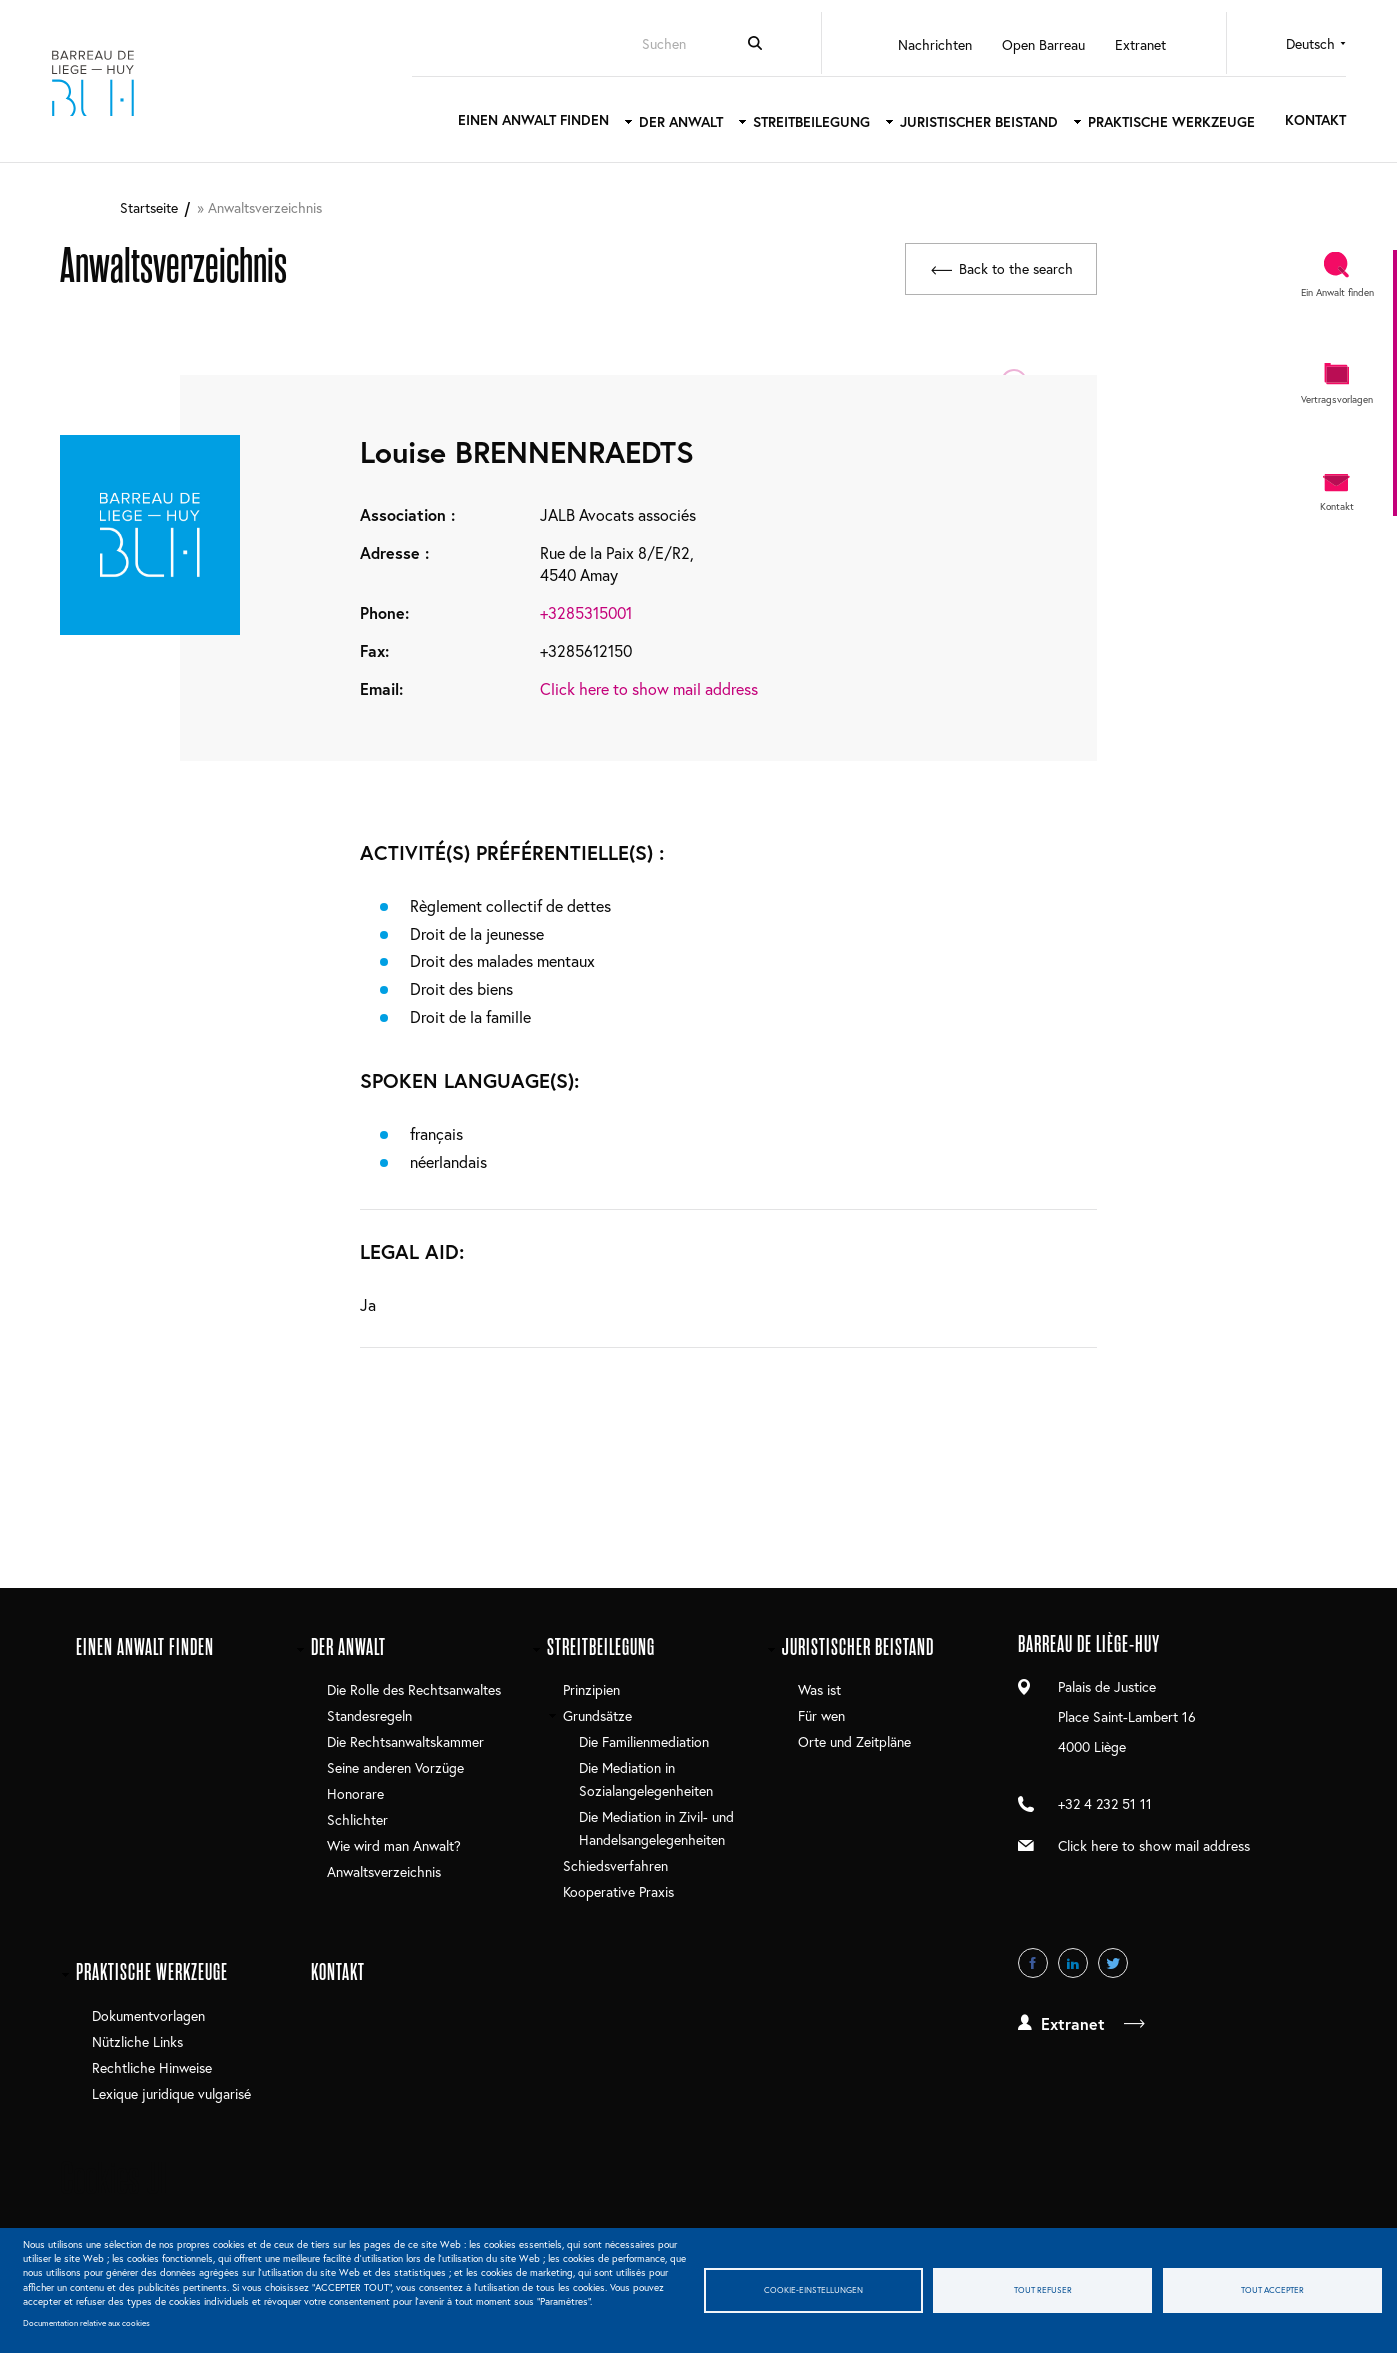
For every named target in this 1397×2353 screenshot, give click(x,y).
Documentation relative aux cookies (86, 2322)
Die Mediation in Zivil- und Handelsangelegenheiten (656, 1827)
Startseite (149, 207)
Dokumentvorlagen (148, 2014)
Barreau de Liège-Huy (105, 81)
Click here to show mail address (649, 687)
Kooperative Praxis (618, 1890)
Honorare (355, 1792)
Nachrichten (926, 44)
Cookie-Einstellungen (813, 2289)
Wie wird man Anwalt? (394, 1845)
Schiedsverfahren (615, 1864)
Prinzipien (591, 1688)
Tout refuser (1043, 2289)
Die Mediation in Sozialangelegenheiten (646, 1778)
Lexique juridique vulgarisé (171, 2092)
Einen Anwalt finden (524, 119)
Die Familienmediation (644, 1740)
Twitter (1113, 1962)
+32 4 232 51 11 (1105, 1802)
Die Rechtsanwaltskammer (405, 1740)
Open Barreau (1034, 44)
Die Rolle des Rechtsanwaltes (414, 1688)
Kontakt (1306, 119)
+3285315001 (586, 611)
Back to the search (1014, 265)
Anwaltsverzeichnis (384, 1871)
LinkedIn (1073, 1962)
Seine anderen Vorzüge (395, 1766)
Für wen (821, 1714)
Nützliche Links (137, 2040)
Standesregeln (369, 1714)
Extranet (1131, 44)
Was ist (819, 1688)
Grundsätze (597, 1714)
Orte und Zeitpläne (854, 1740)
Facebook (1033, 1962)
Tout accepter (1272, 2289)
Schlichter (357, 1818)
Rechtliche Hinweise (152, 2066)
